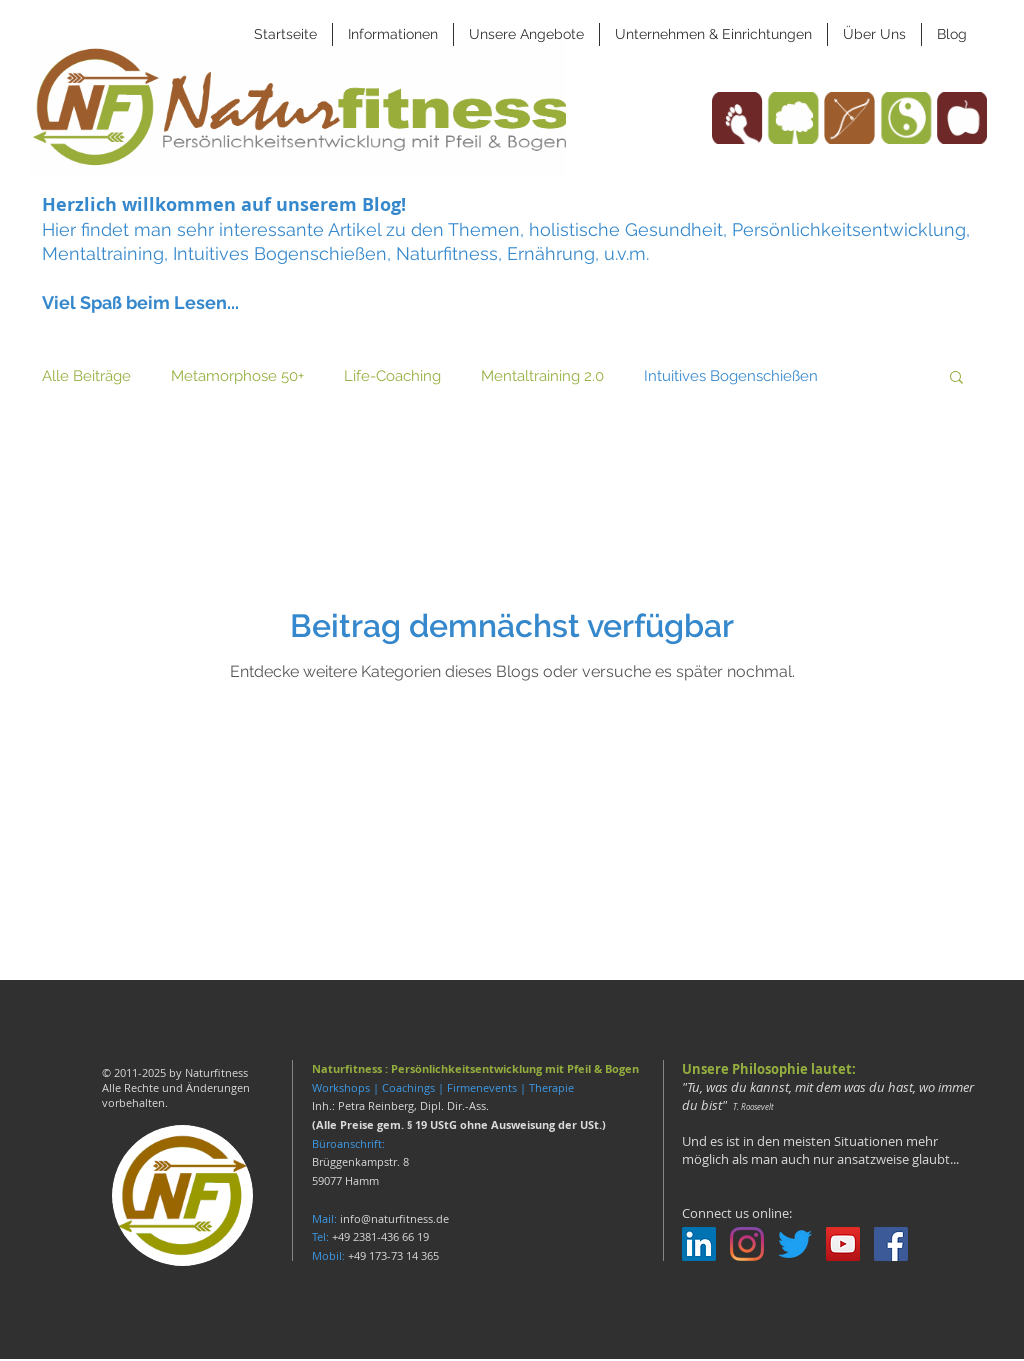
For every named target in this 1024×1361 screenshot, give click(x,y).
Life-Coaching (392, 376)
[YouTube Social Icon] (843, 1244)
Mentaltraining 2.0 (542, 376)
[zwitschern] (795, 1244)
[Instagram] (747, 1244)
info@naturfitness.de (394, 1218)
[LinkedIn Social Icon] (699, 1244)
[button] (393, 34)
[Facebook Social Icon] (891, 1244)
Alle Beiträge (86, 376)
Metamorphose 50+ (237, 376)
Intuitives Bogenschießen (731, 376)
